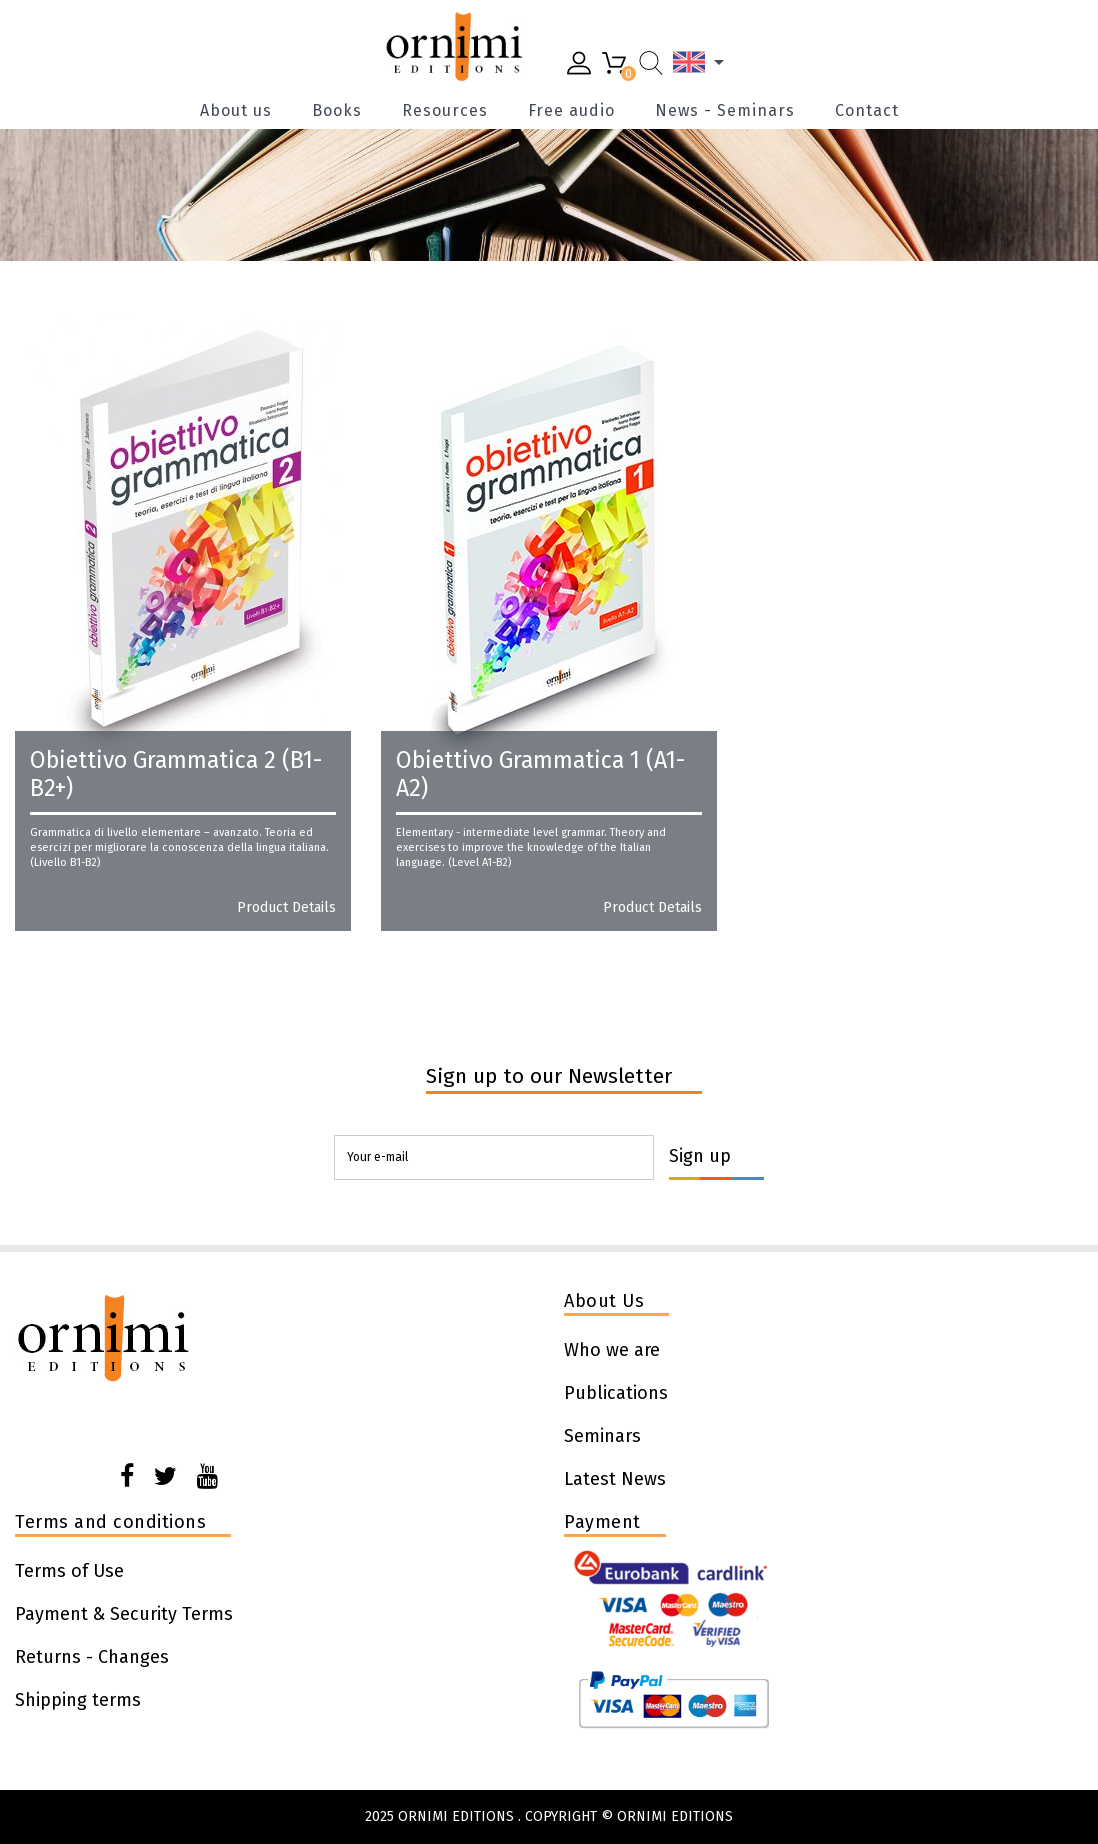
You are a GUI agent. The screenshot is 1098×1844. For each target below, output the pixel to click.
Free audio (571, 111)
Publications (616, 1393)
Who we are (612, 1350)
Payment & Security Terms (124, 1614)
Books (337, 111)
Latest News (615, 1479)
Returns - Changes (92, 1657)
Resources (445, 111)
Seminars (602, 1436)
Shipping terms (78, 1700)
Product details (286, 908)
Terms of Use (69, 1571)
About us (236, 111)
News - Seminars (725, 111)
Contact (867, 111)
